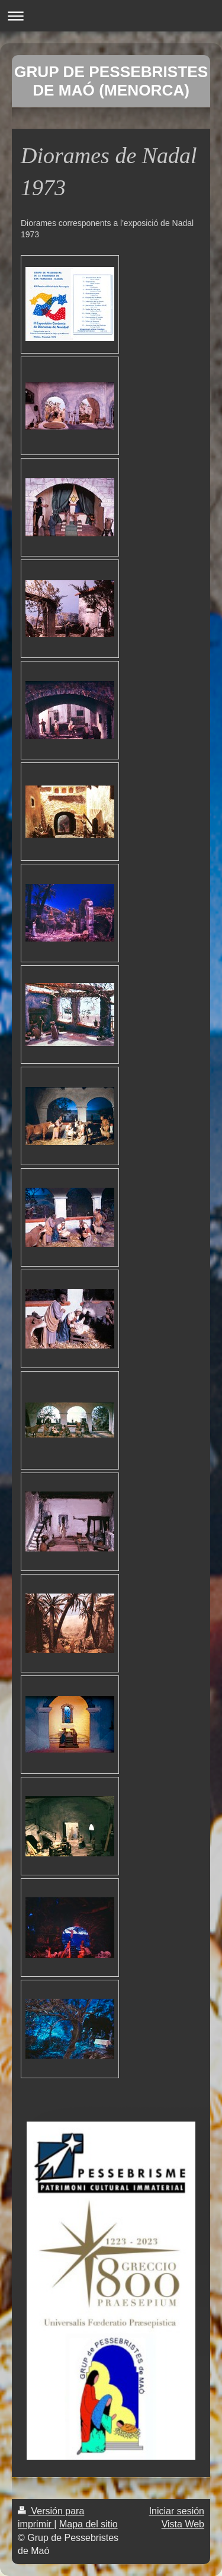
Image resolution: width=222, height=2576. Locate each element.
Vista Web (183, 2524)
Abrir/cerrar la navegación (111, 15)
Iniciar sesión (176, 2511)
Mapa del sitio (88, 2524)
